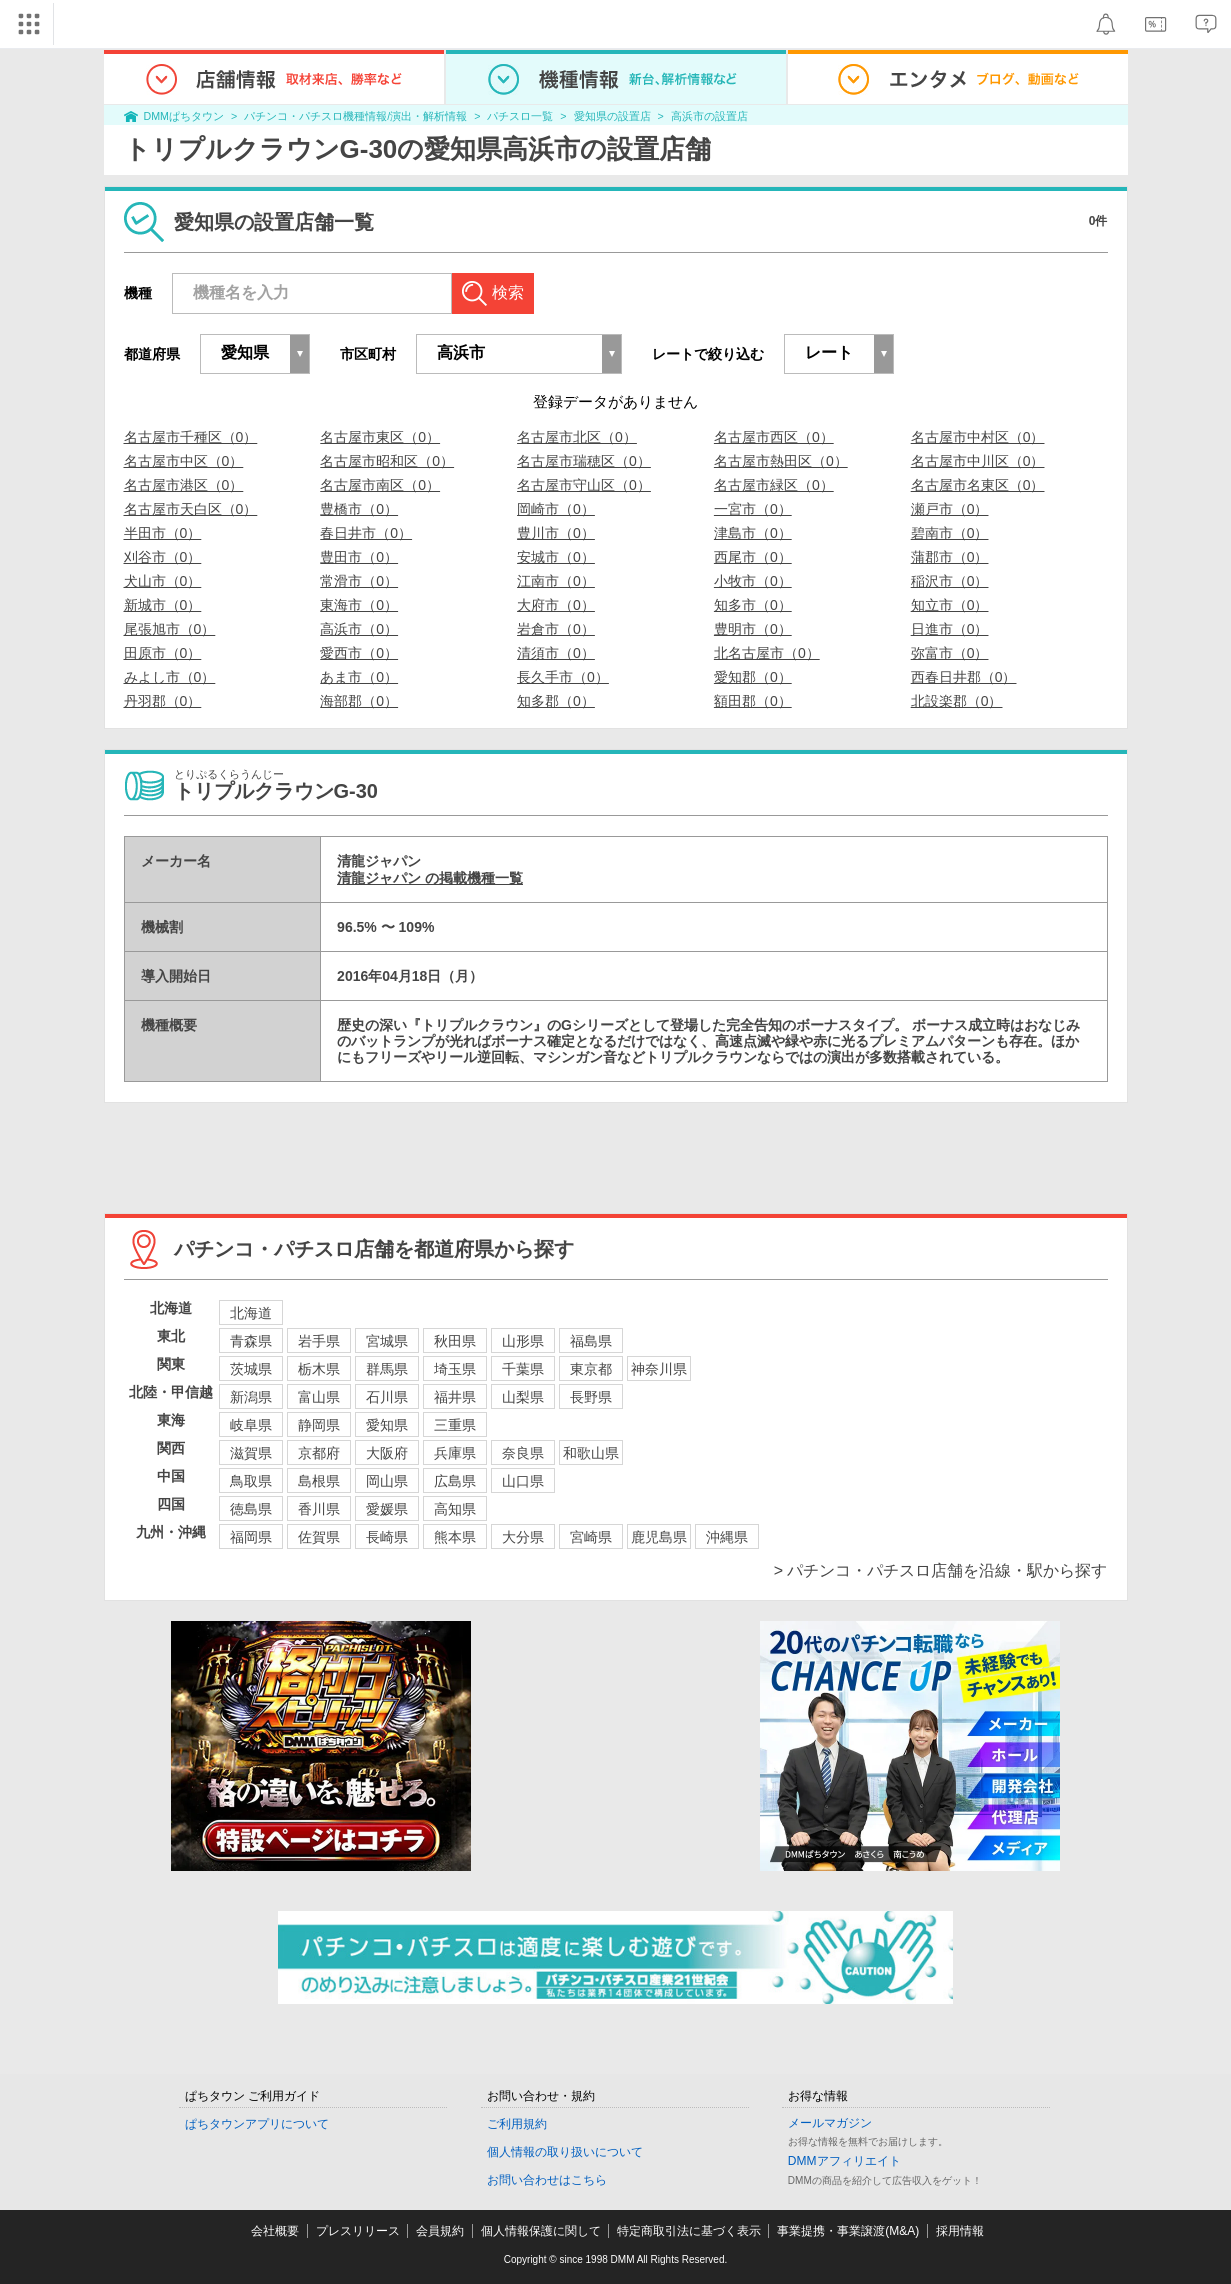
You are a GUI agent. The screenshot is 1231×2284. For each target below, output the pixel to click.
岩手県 (319, 1341)
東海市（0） (359, 605)
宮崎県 (591, 1537)
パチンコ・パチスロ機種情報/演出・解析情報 (355, 116)
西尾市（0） (753, 557)
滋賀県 (251, 1453)
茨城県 (251, 1369)
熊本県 (455, 1537)
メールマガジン (830, 2123)
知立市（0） (950, 605)
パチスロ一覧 (520, 116)
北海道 (251, 1313)
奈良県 (523, 1453)
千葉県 (523, 1369)
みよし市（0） (170, 677)
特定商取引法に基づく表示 (689, 2231)
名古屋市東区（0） (380, 437)
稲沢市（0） (950, 581)
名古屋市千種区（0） (191, 437)
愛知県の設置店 (612, 116)
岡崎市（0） (556, 509)
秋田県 (455, 1341)
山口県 (523, 1481)
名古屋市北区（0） (577, 437)
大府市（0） (556, 605)
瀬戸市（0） (950, 509)
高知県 (455, 1509)
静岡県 (319, 1425)
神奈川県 (659, 1369)
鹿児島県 (659, 1537)
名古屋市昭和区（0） (387, 461)
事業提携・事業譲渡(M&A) (848, 2231)
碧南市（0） (950, 533)
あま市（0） (359, 677)
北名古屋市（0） (767, 653)
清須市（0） (556, 653)
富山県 (319, 1397)
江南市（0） (556, 581)
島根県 (319, 1481)
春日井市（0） (366, 533)
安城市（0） (556, 557)
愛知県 (387, 1425)
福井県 (455, 1397)
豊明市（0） (753, 629)
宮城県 (387, 1341)
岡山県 (387, 1481)
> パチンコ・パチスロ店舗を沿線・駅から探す (941, 1570)
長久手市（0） (563, 677)
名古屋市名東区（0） (978, 485)
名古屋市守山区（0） (584, 485)
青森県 (251, 1341)
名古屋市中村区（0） (978, 437)
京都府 (319, 1453)
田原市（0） (163, 653)
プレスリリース (358, 2231)
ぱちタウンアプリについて (257, 2124)
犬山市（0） (163, 581)
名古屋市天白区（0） (191, 509)
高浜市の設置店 (709, 116)
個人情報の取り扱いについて (565, 2152)
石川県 (387, 1397)
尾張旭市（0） (170, 629)
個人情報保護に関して (541, 2231)
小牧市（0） (753, 581)
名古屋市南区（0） (380, 485)
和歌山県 (591, 1453)
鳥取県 (251, 1481)
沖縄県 (727, 1537)
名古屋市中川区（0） (978, 461)
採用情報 (960, 2231)
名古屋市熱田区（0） (781, 461)
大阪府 (387, 1453)
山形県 (523, 1341)
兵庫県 (455, 1453)
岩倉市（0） (556, 629)
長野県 (591, 1397)
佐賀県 (319, 1537)
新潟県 (251, 1397)
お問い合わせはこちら (547, 2180)
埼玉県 (455, 1369)
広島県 (455, 1481)
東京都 (591, 1369)
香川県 (319, 1509)
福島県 (591, 1341)
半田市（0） (163, 533)
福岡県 (251, 1537)
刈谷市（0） (163, 557)
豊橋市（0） (359, 509)
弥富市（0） (950, 653)
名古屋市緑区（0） (774, 485)
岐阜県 (251, 1425)
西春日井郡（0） (964, 677)
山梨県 (523, 1397)
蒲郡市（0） (950, 557)
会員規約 (440, 2231)
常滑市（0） (359, 581)
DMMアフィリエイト (844, 2161)
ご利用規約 (517, 2124)
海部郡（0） (359, 701)
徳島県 (251, 1509)
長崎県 (387, 1537)
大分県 (523, 1537)
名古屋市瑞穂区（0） (584, 461)
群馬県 (387, 1369)
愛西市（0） (359, 653)
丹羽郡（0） (163, 701)
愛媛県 (387, 1509)
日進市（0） (950, 629)
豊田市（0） (359, 557)
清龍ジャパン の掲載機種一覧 (430, 878)
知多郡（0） (556, 701)
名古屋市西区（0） (774, 437)
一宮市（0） (753, 509)
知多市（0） (753, 605)
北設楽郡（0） (957, 701)
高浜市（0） (359, 629)
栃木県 (319, 1369)
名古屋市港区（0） (184, 485)
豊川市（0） (556, 533)
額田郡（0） (753, 701)
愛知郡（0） (753, 677)
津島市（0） (753, 533)
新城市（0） (163, 605)
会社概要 (275, 2231)
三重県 (455, 1425)
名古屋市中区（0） (184, 461)
